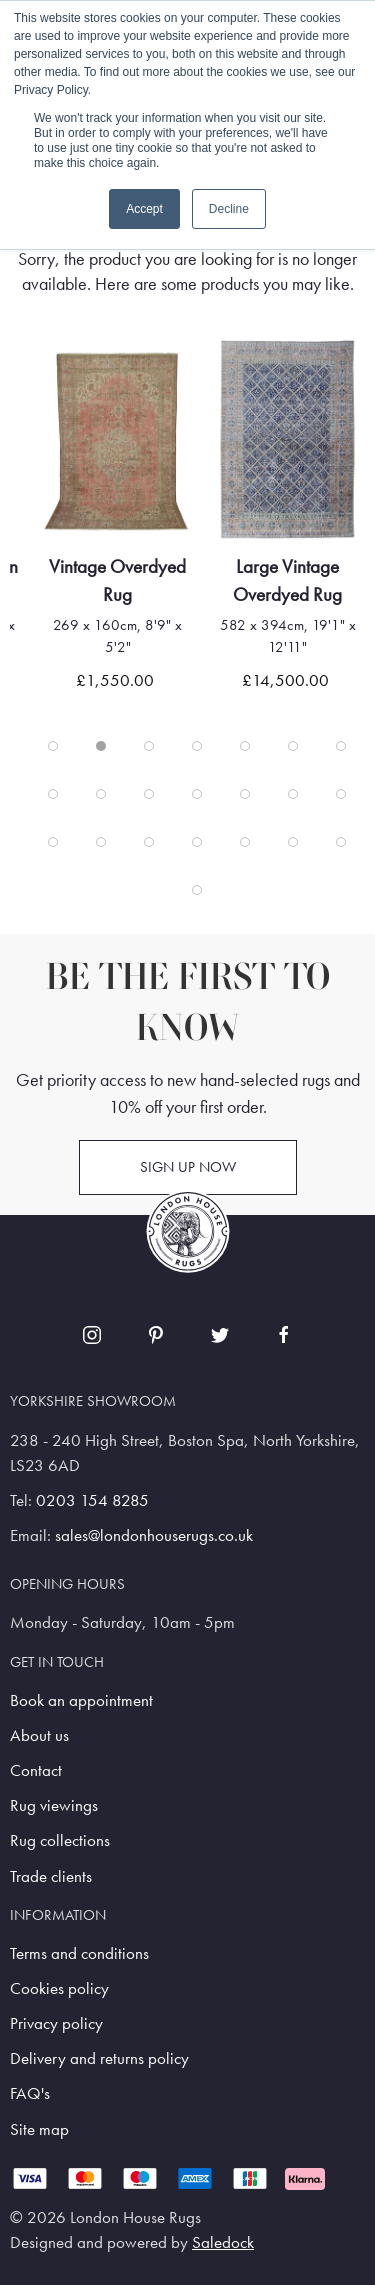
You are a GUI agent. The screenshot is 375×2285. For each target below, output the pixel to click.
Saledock (223, 2242)
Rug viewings (54, 1805)
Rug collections (60, 1840)
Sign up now (188, 1167)
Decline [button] (229, 209)
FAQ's (30, 2093)
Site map (39, 2129)
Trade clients (51, 1876)
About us (39, 1735)
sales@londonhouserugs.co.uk (154, 1535)
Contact (36, 1770)
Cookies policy (59, 1988)
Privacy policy (56, 2023)
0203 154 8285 (92, 1500)
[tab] (53, 746)
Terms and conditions (79, 1953)
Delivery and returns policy (99, 2058)
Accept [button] (144, 209)
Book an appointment (81, 1700)
